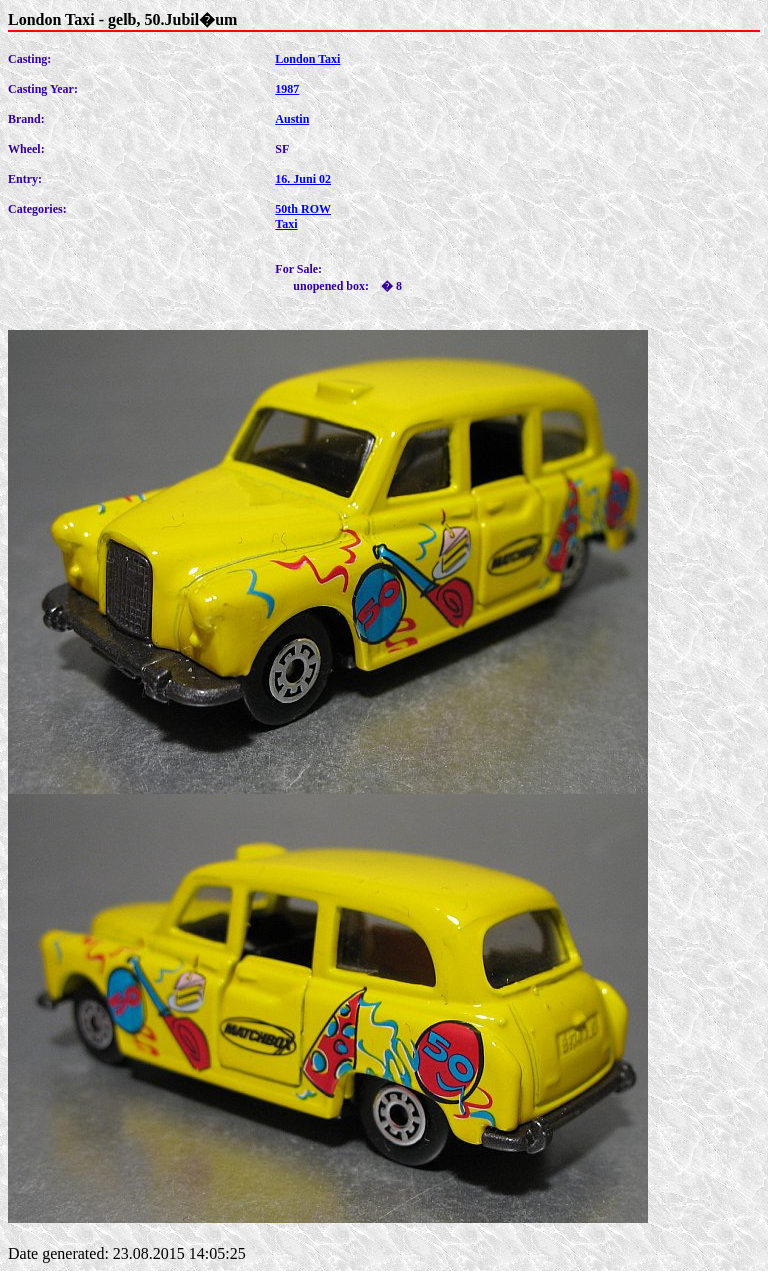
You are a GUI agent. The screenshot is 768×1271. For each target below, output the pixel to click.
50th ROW (303, 209)
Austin (292, 119)
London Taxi (307, 59)
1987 (287, 89)
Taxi (286, 224)
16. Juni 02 (303, 179)
